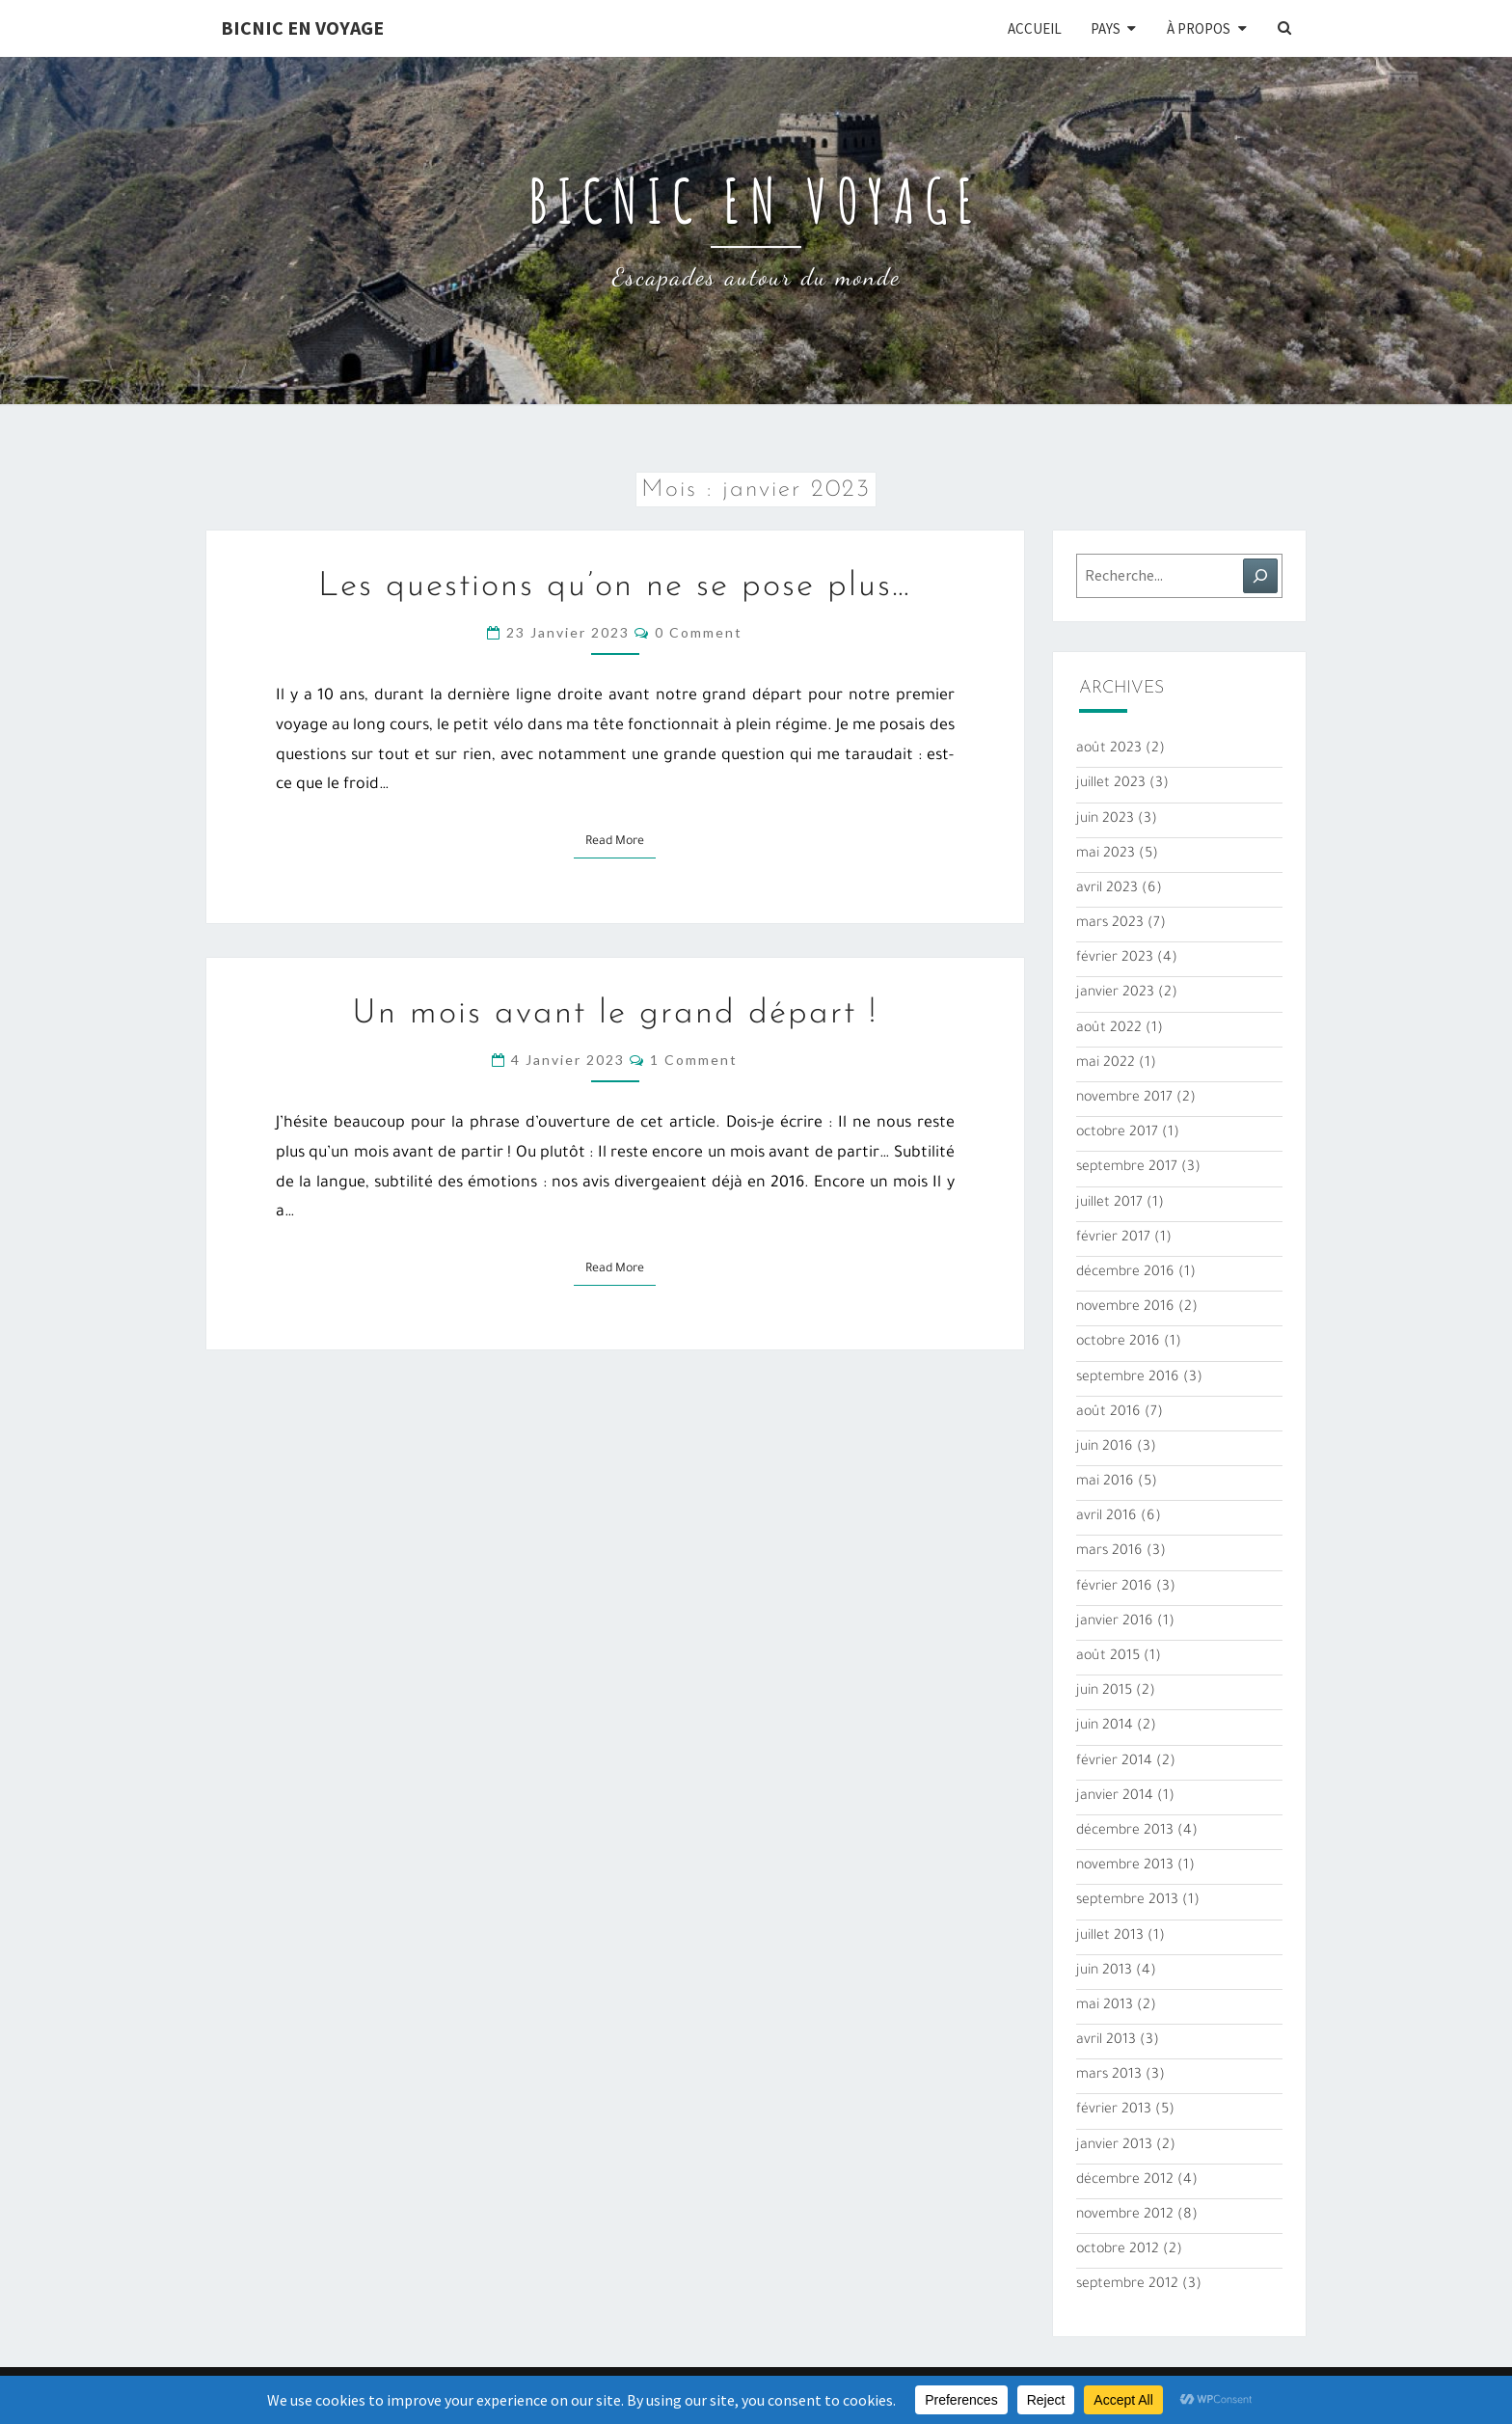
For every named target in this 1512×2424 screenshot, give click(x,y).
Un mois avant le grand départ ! (615, 1014)
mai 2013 (1104, 2006)
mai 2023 (1105, 854)
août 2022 (1109, 1029)
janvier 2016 (1114, 1622)
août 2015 (1108, 1657)
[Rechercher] (1260, 575)
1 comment (694, 1059)
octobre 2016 (1118, 1342)
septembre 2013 (1127, 1901)
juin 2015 (1104, 1692)
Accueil (1035, 28)
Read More (620, 840)
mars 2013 (1109, 2076)
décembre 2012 (1125, 2181)
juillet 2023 (1111, 784)
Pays (1105, 28)
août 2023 (1109, 749)
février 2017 (1113, 1238)
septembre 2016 (1127, 1378)
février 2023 (1114, 959)
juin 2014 (1104, 1726)
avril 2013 (1106, 2041)
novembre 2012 (1125, 2215)
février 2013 (1113, 2110)
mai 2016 (1105, 1482)
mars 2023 (1110, 924)
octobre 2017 (1117, 1133)
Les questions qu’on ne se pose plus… (614, 587)
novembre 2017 (1124, 1098)
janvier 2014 (1114, 1797)
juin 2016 (1104, 1448)
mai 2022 (1105, 1064)
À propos (1198, 28)
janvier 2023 (1115, 993)
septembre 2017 (1126, 1168)
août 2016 (1108, 1413)
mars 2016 (1109, 1552)
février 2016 (1114, 1587)
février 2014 (1114, 1762)
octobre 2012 (1117, 2250)
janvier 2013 (1114, 2146)
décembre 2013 (1125, 1831)
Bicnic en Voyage (302, 27)
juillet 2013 (1110, 1937)
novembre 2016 (1125, 1308)
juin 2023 (1105, 820)
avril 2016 (1106, 1517)
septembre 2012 (1127, 2285)
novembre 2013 (1125, 1866)
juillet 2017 (1109, 1204)
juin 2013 (1104, 1971)
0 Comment (698, 632)
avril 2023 (1107, 889)
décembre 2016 (1125, 1273)
